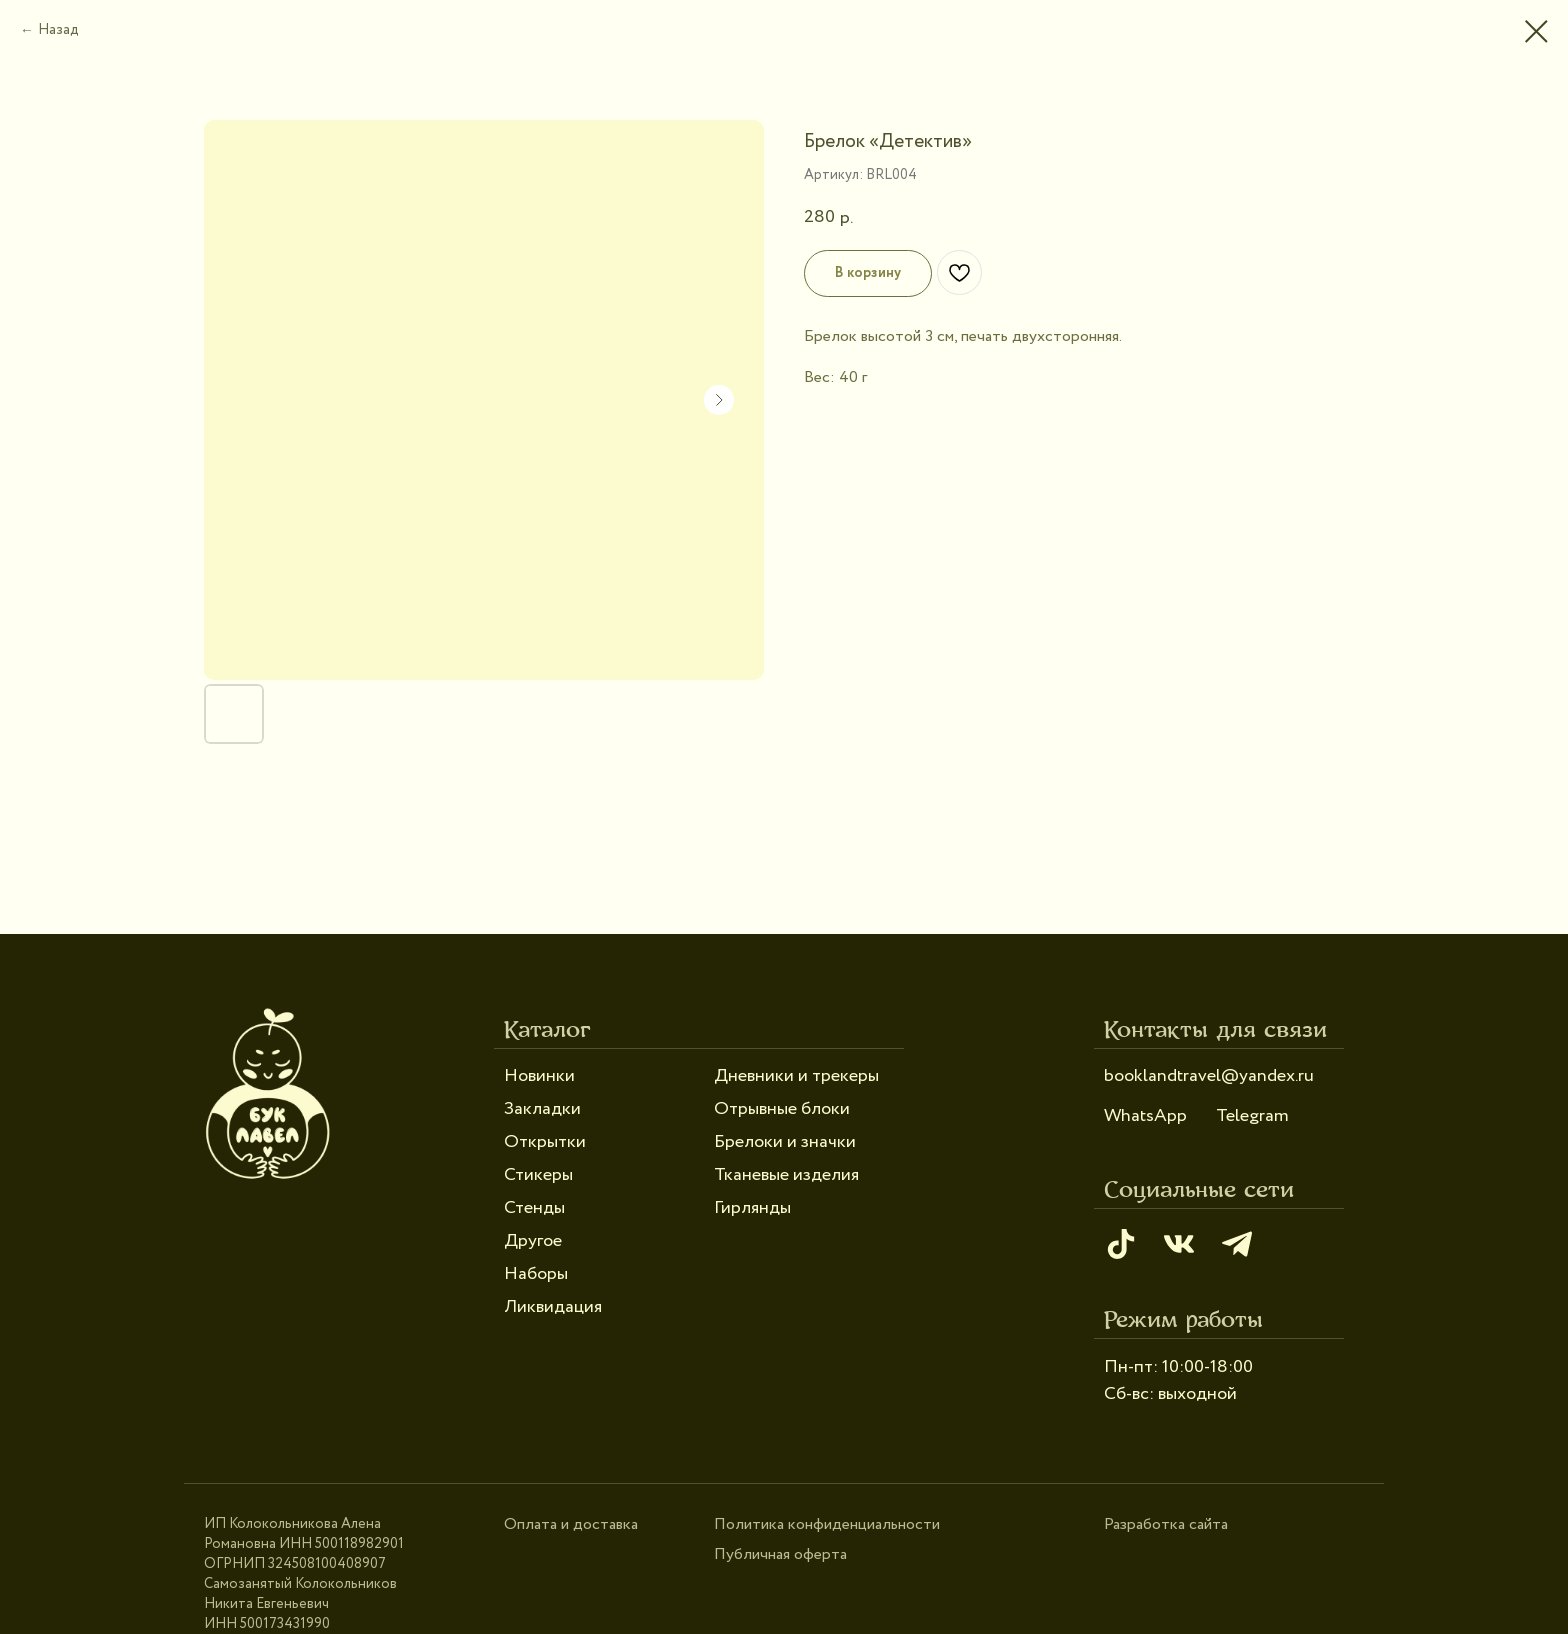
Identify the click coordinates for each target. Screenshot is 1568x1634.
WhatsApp (1145, 1116)
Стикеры (538, 1175)
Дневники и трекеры (796, 1076)
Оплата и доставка (571, 1524)
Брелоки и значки (785, 1142)
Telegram (1252, 1116)
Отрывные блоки (782, 1109)
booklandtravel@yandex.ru (1209, 1076)
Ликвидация (553, 1307)
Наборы (536, 1274)
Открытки (545, 1142)
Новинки (539, 1076)
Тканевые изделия (786, 1175)
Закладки (542, 1109)
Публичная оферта (780, 1554)
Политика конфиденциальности (827, 1524)
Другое (533, 1241)
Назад (58, 30)
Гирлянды (752, 1208)
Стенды (534, 1208)
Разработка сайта (1166, 1524)
